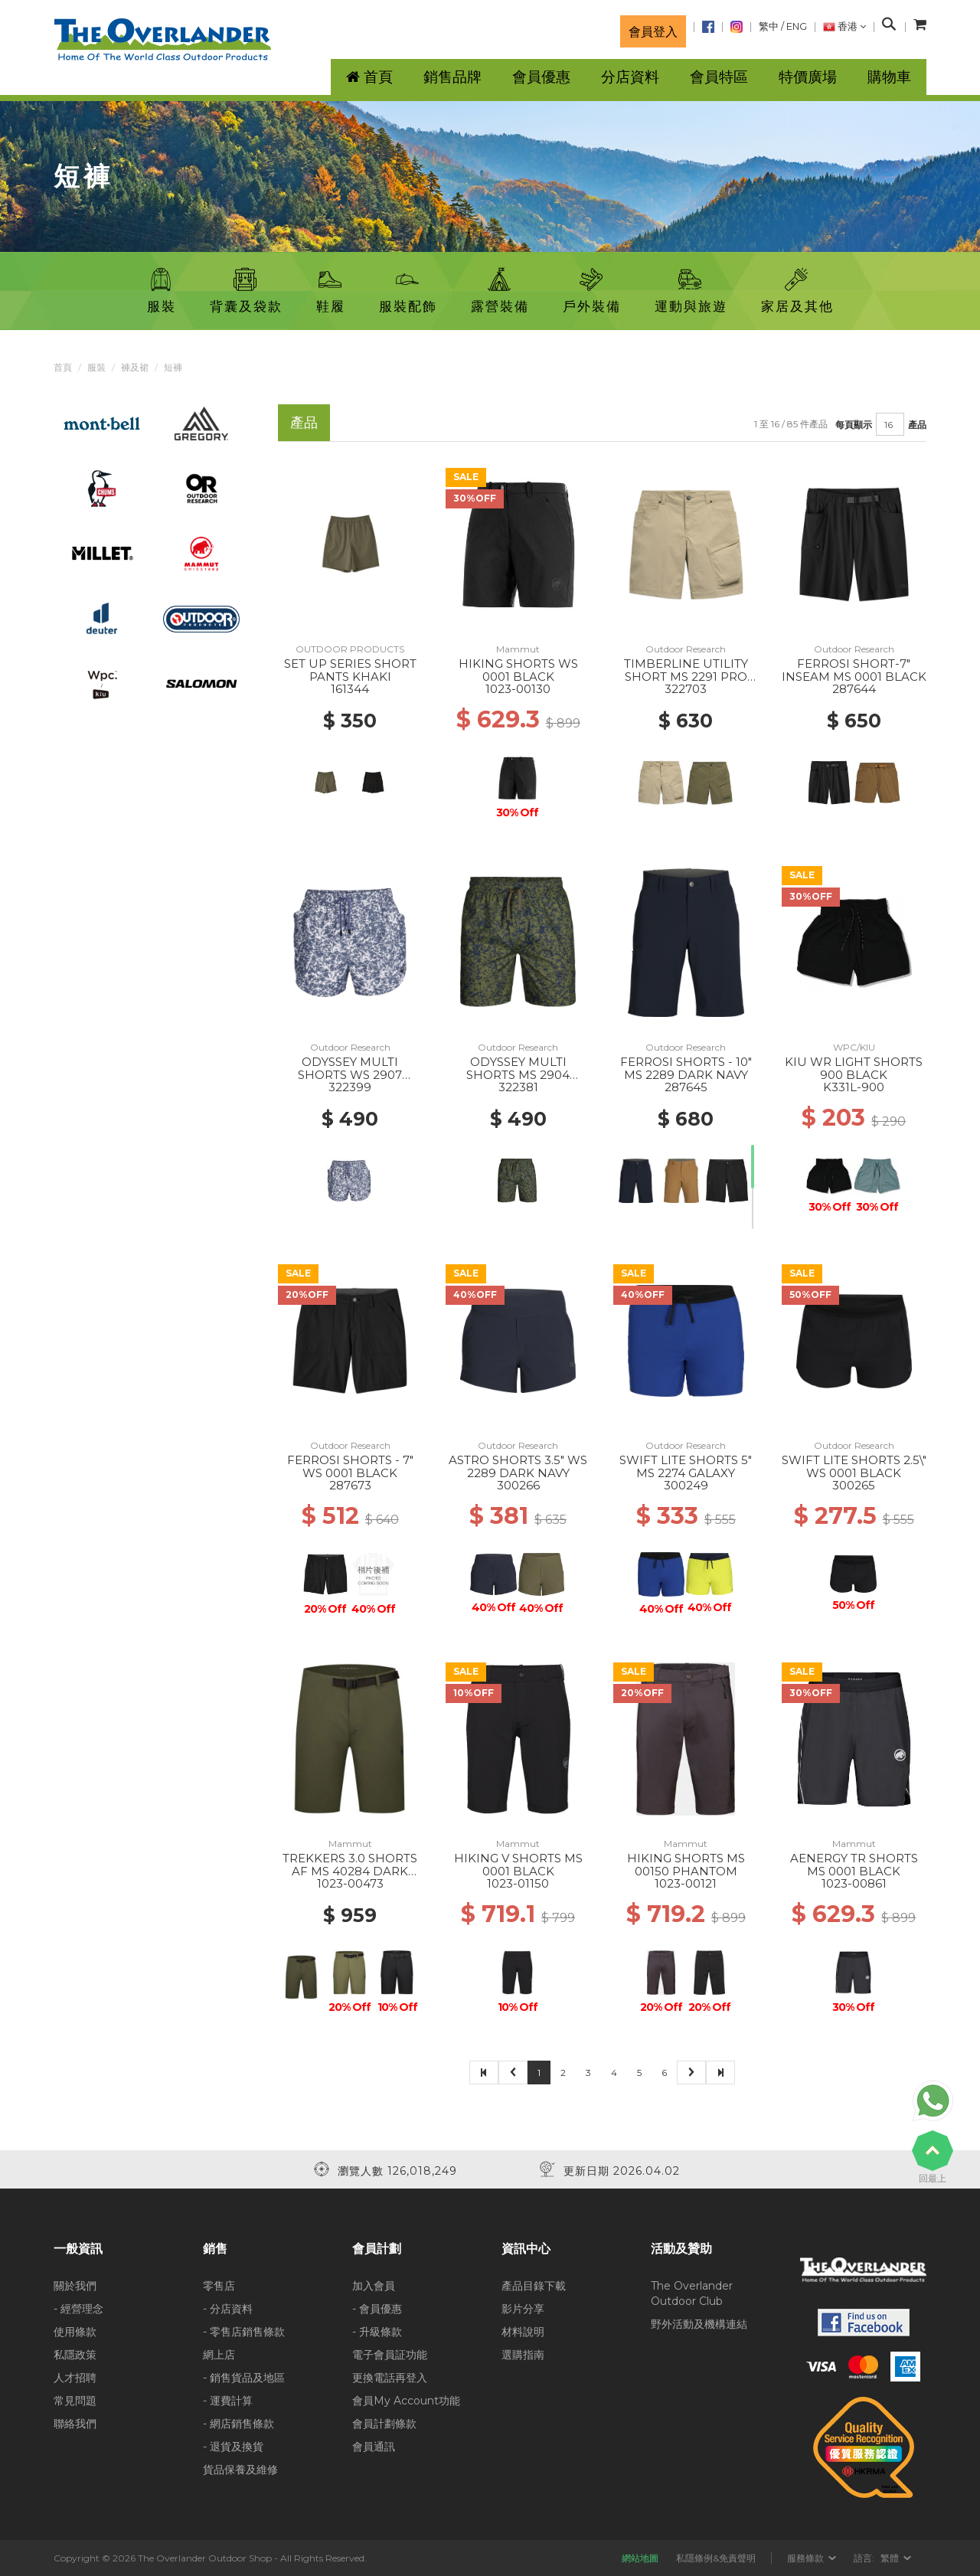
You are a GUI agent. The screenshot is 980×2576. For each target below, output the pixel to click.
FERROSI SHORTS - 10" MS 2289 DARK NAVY (686, 1068)
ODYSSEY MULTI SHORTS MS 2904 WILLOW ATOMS (518, 1074)
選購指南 (522, 2355)
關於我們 (75, 2286)
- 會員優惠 (377, 2309)
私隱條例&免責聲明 (716, 2558)
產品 (917, 424)
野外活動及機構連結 (699, 2324)
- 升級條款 (377, 2332)
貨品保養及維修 (240, 2469)
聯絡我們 (75, 2424)
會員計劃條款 (384, 2424)
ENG (796, 26)
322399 (349, 1087)
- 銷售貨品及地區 (244, 2378)
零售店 (219, 2286)
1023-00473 (350, 1883)
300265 (853, 1485)
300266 (518, 1485)
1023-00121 (686, 1883)
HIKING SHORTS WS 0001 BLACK (518, 670)
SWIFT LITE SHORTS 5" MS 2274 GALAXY (685, 1466)
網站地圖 (640, 2558)
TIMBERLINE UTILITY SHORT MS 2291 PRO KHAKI (686, 676)
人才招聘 (75, 2378)
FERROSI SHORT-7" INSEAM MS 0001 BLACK (854, 670)
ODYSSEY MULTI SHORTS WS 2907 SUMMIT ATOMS (350, 1074)
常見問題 (75, 2401)
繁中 (769, 26)
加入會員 (373, 2286)
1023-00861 (854, 1883)
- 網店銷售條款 (238, 2424)
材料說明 (522, 2332)
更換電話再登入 (389, 2378)
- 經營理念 (78, 2309)
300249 (686, 1485)
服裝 (96, 367)
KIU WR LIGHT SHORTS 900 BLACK (854, 1068)
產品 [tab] (304, 422)
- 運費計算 (228, 2401)
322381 (518, 1087)
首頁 (63, 367)
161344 (350, 689)
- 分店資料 (228, 2309)
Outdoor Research (685, 649)
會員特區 (719, 77)
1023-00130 (517, 689)
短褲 (173, 367)
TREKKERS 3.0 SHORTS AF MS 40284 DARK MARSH (350, 1871)
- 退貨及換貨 (233, 2446)
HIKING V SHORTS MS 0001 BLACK (518, 1864)
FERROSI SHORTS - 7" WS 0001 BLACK (350, 1466)
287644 (854, 689)
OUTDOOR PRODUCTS (350, 649)
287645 (686, 1087)
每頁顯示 (853, 424)
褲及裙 (135, 367)
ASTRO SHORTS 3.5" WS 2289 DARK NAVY (518, 1466)
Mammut (518, 649)
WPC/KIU (854, 1047)
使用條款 (75, 2332)
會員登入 (653, 31)
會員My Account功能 (406, 2401)
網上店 (219, 2355)
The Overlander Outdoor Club (692, 2293)
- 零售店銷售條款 (244, 2332)
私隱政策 (75, 2355)
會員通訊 (373, 2446)
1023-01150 (518, 1883)
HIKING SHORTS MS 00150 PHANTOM (686, 1864)
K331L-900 (853, 1087)
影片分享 (522, 2309)
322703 (686, 689)
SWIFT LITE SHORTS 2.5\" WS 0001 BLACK (854, 1466)
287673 (350, 1485)
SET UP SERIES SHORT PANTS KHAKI (350, 670)
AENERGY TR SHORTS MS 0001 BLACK (854, 1864)
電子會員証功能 (389, 2355)
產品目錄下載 (533, 2286)
